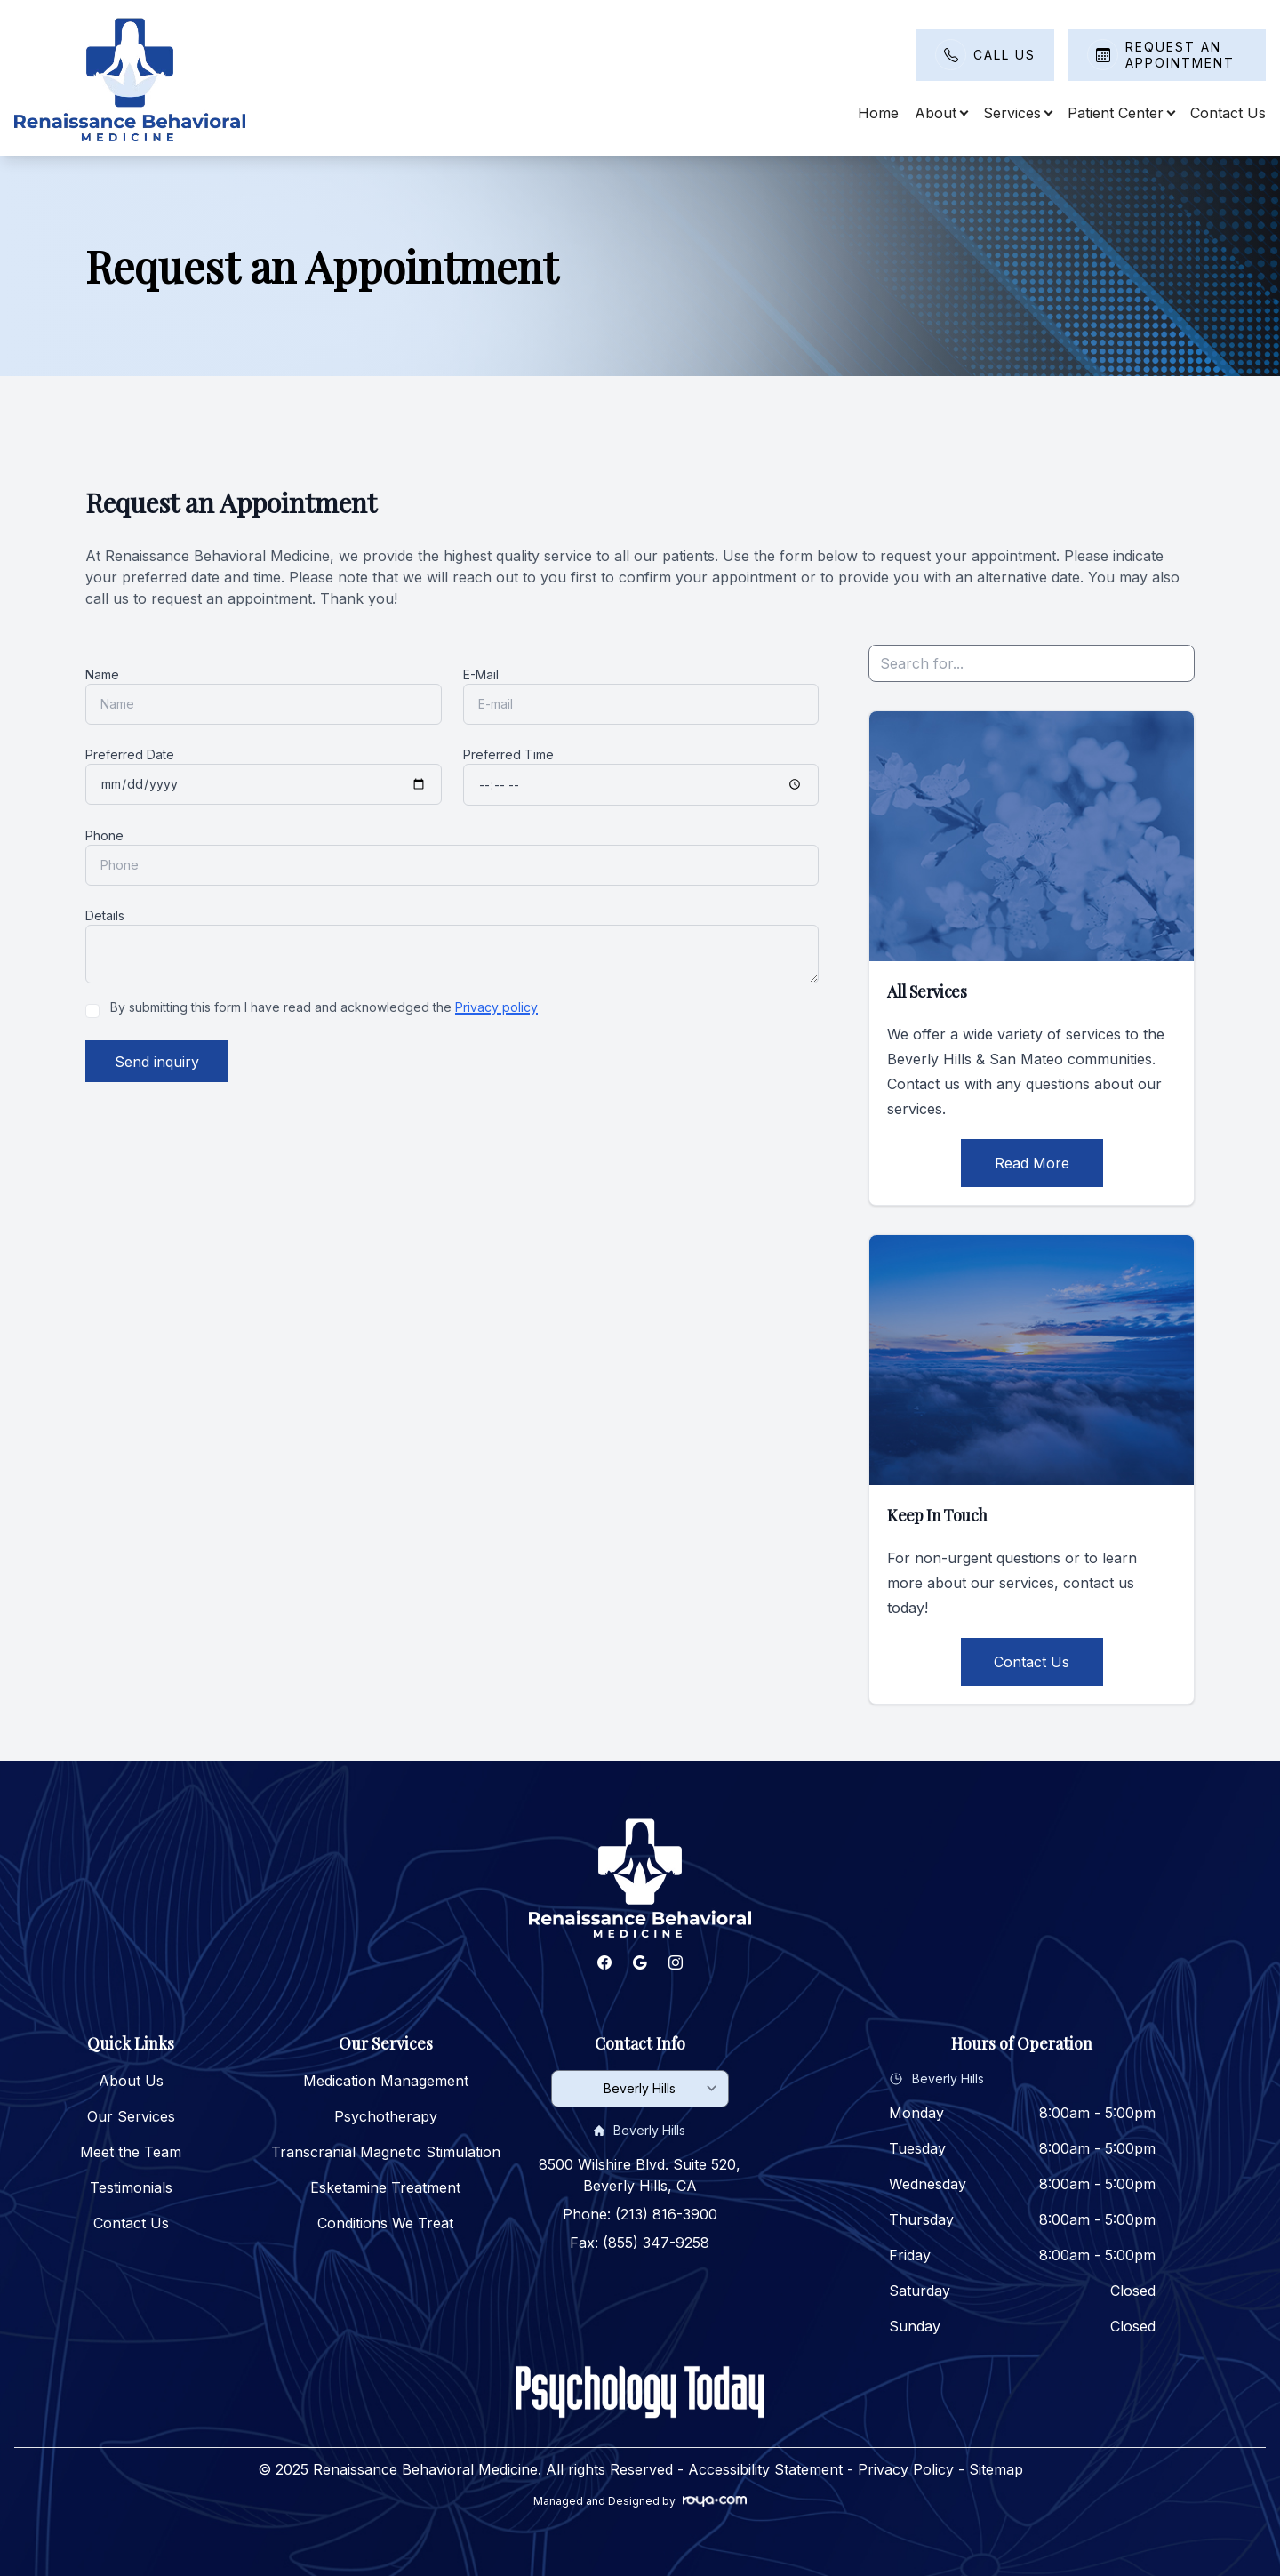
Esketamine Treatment (385, 2187)
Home (878, 113)
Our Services (131, 2116)
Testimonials (131, 2187)
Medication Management (385, 2081)
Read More (1032, 1163)
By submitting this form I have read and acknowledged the (324, 1007)
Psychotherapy (385, 2116)
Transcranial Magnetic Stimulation (385, 2152)
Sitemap (996, 2469)
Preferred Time (508, 754)
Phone (104, 835)
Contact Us (1228, 113)
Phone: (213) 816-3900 (640, 2214)
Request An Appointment (1180, 54)
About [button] (941, 113)
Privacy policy (496, 1007)
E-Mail (481, 674)
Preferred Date (129, 754)
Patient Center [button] (1121, 113)
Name (102, 674)
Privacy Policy (906, 2469)
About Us (131, 2081)
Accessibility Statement (765, 2469)
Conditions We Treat (385, 2223)
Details (104, 915)
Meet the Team (130, 2152)
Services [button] (1017, 113)
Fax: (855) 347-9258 (639, 2242)
